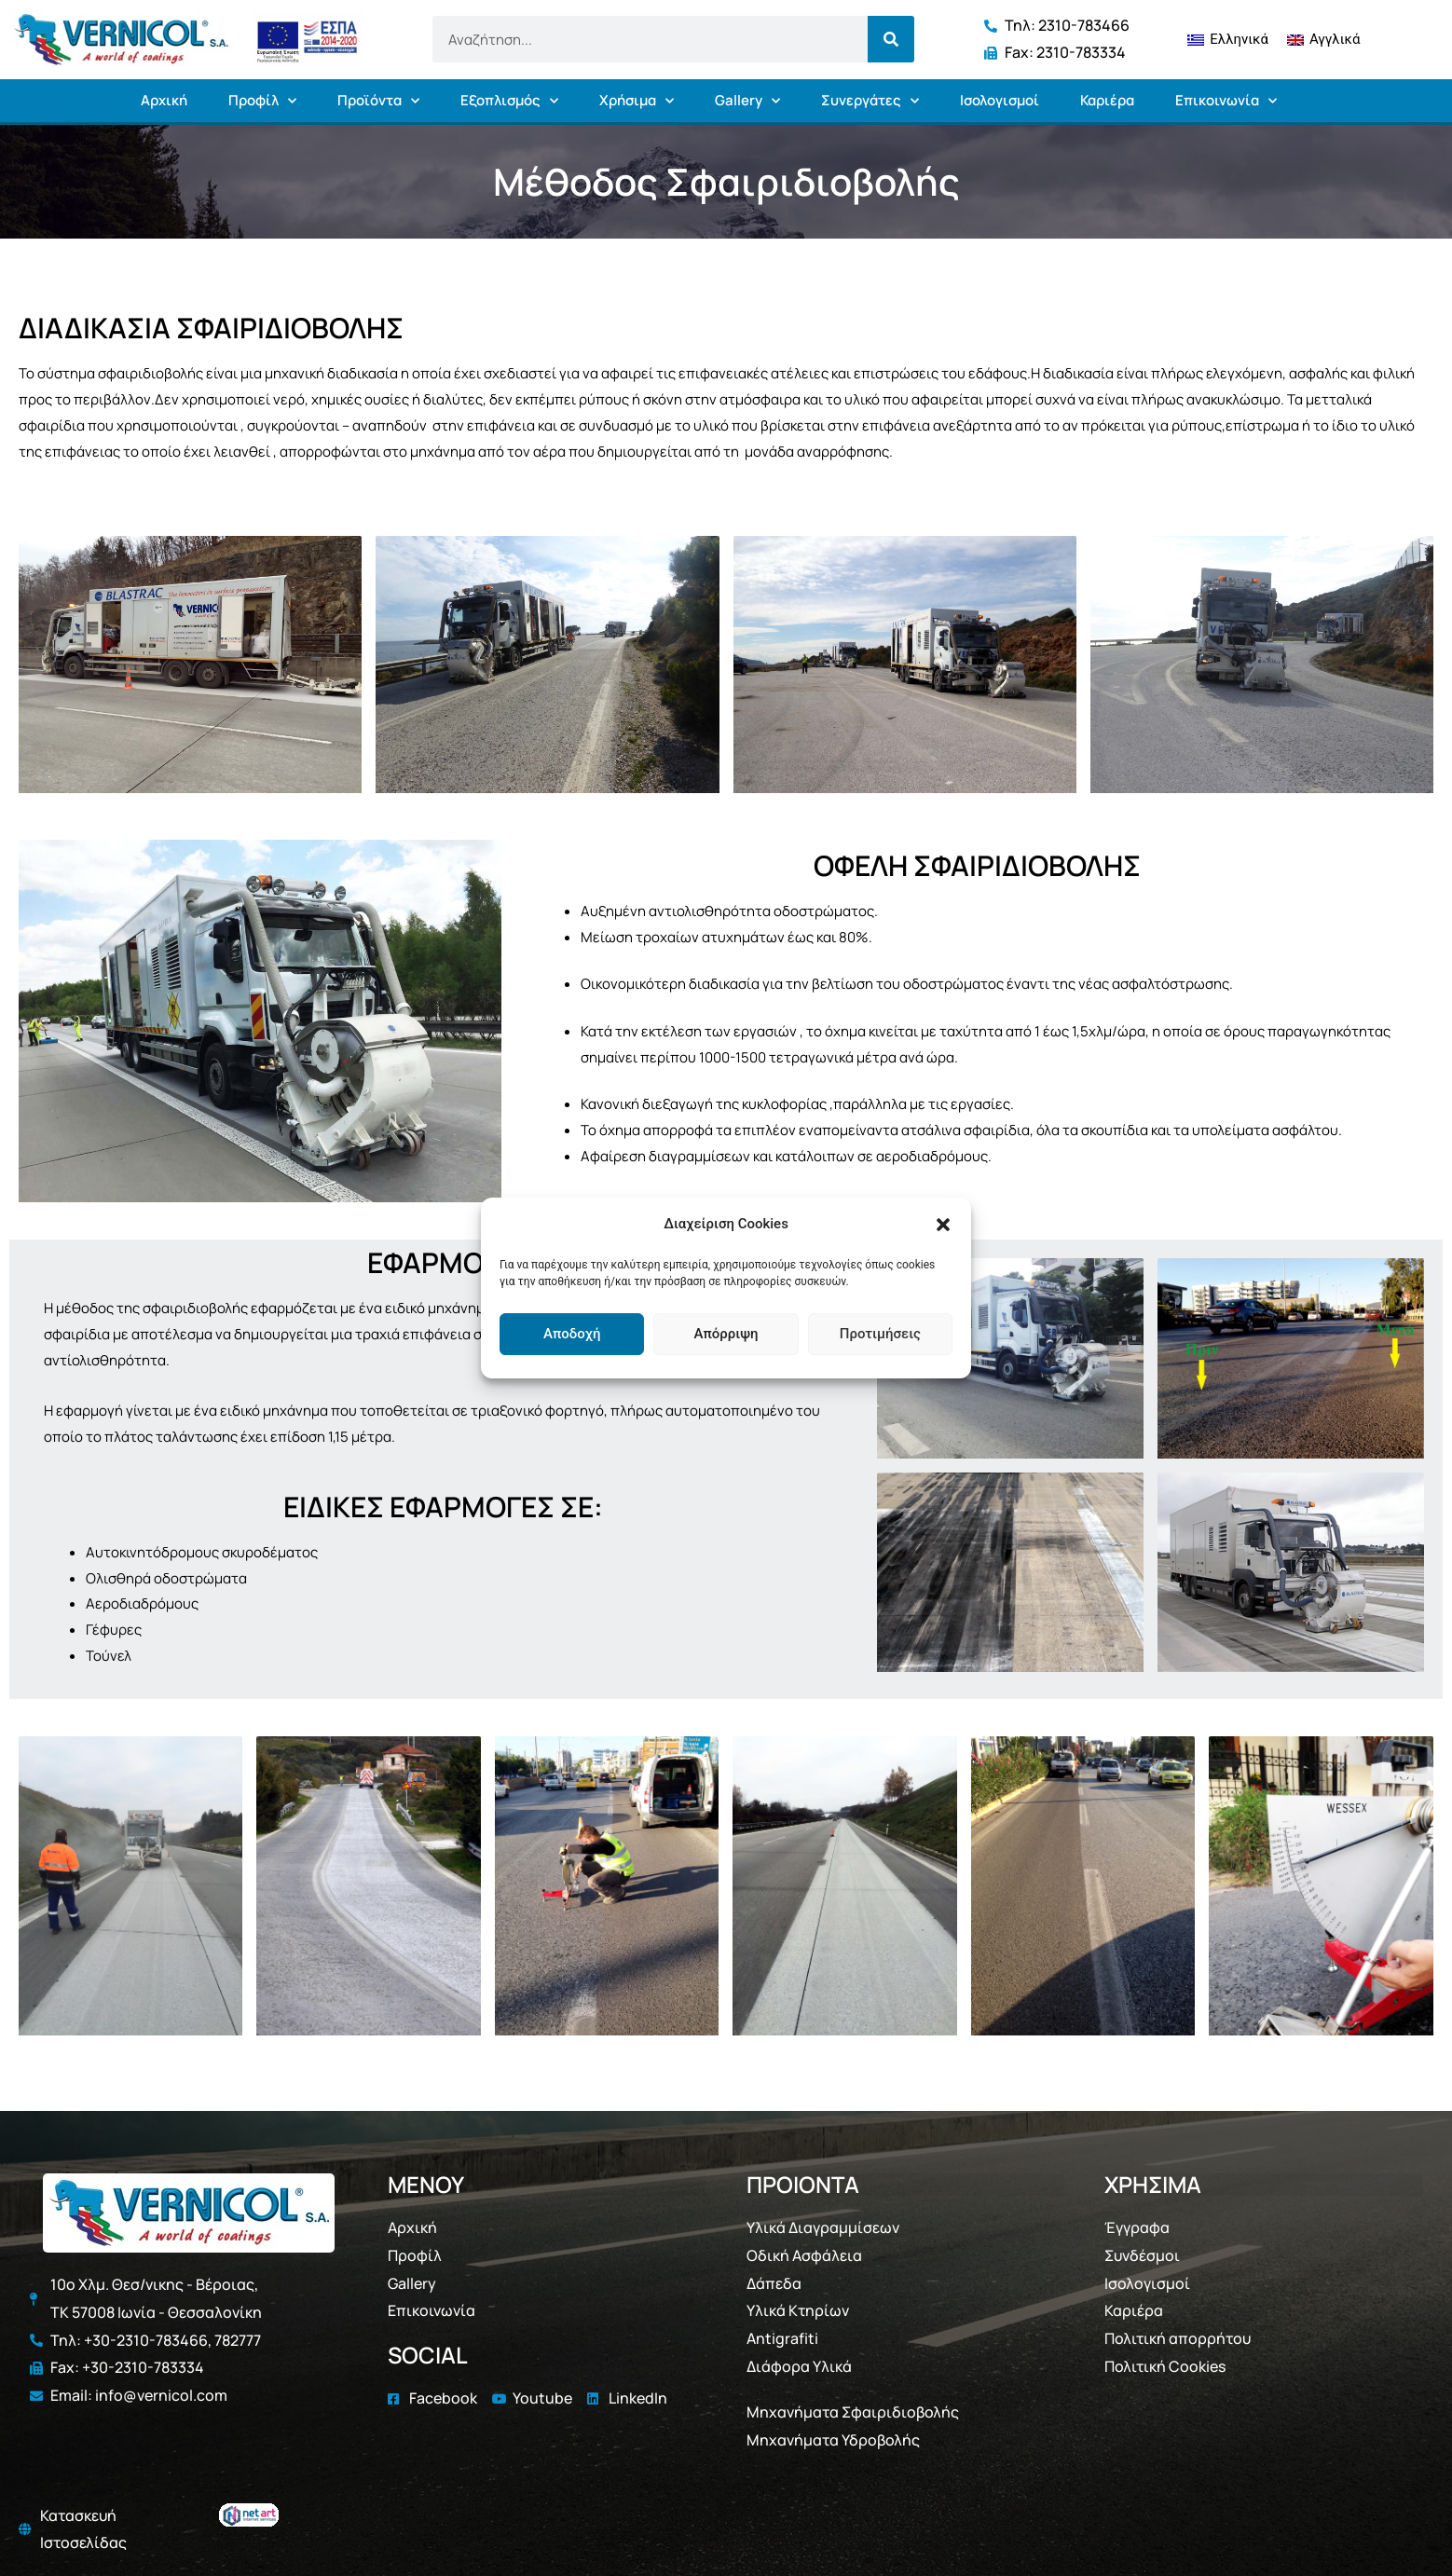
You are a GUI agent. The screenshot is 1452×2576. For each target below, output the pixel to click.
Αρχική (164, 100)
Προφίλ (262, 101)
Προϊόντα (378, 101)
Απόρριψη (725, 1333)
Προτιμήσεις (880, 1333)
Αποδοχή (571, 1333)
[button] (943, 1224)
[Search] (891, 39)
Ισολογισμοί (999, 100)
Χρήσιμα (636, 101)
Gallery (747, 101)
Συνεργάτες (870, 101)
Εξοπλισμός (509, 101)
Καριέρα (1107, 100)
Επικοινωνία (1226, 101)
